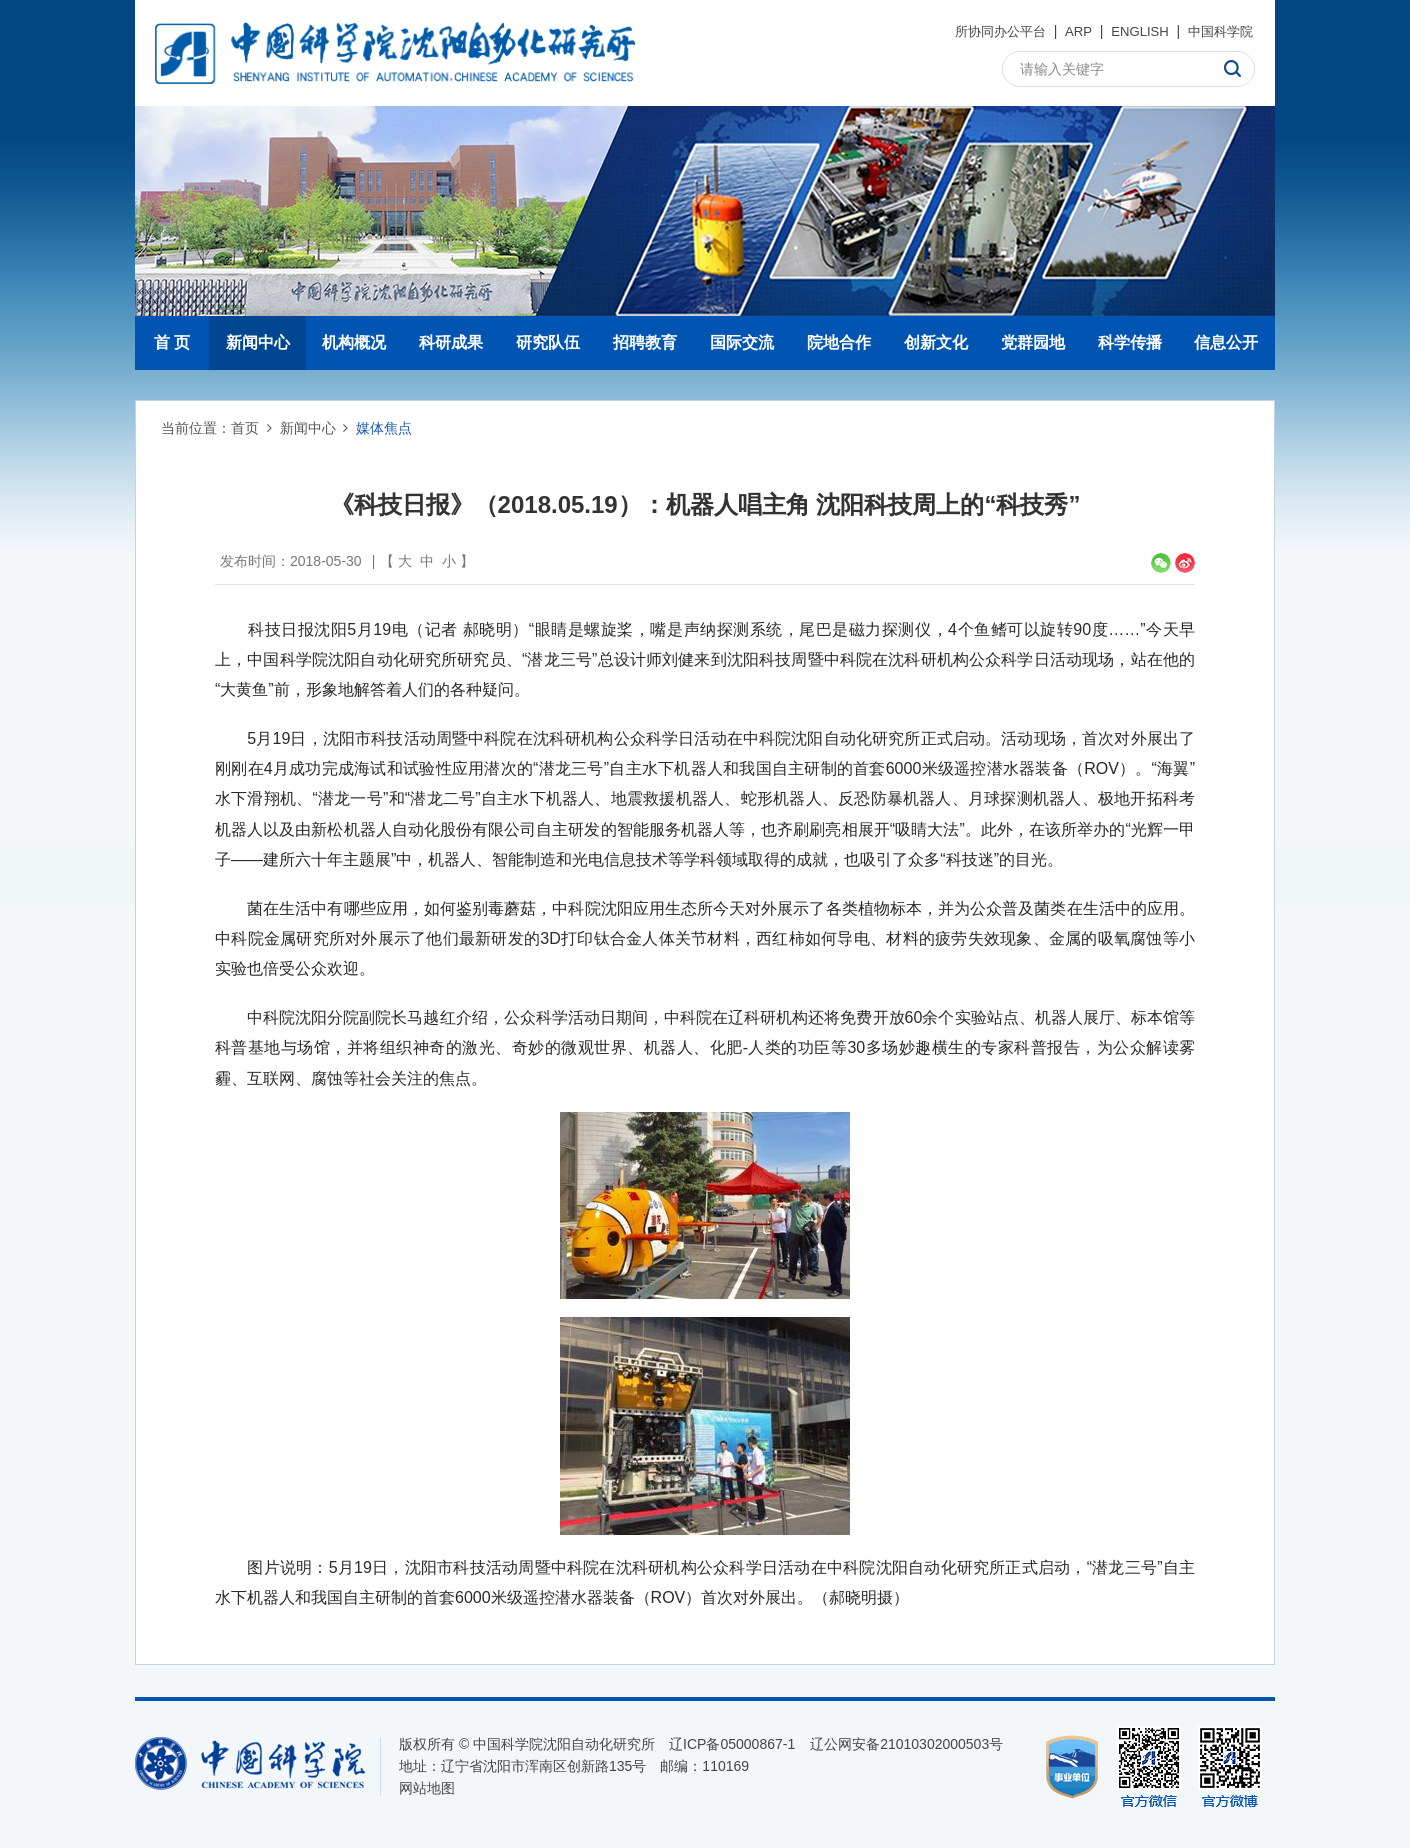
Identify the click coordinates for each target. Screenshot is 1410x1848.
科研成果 (451, 342)
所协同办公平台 (986, 31)
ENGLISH (1132, 31)
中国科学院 (1218, 31)
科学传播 (1130, 342)
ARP (1069, 31)
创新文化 (936, 342)
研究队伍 (548, 342)
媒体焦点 (384, 428)
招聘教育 (645, 342)
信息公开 (1226, 342)
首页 (245, 428)
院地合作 (839, 342)
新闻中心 (258, 342)
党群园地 (1033, 342)
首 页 (172, 342)
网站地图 (427, 1788)
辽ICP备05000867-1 (732, 1744)
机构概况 (354, 342)
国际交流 (742, 342)
